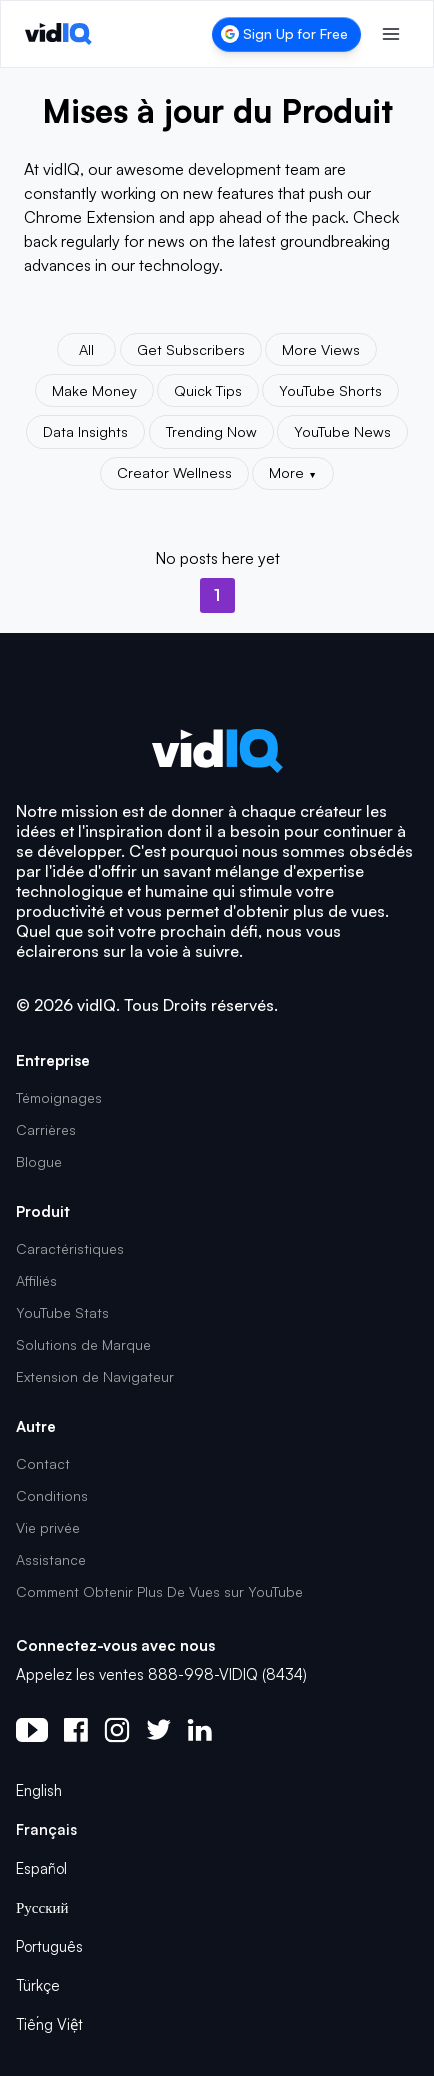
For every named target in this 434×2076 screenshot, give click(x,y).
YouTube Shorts (330, 390)
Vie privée (48, 1527)
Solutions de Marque (83, 1344)
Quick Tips (208, 390)
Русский (42, 1907)
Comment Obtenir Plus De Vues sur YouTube (159, 1591)
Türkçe (38, 1985)
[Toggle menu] (391, 34)
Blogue (39, 1161)
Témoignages (59, 1097)
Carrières (46, 1129)
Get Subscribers (191, 349)
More (293, 472)
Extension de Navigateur (95, 1376)
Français (46, 1829)
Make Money (94, 390)
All (86, 349)
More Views (321, 349)
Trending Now (211, 431)
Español (41, 1868)
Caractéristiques (70, 1248)
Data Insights (85, 431)
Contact (43, 1463)
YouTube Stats (62, 1312)
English (39, 1790)
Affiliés (36, 1280)
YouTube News (342, 431)
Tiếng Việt (49, 2024)
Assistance (51, 1559)
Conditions (52, 1495)
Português (49, 1946)
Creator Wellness (174, 472)
